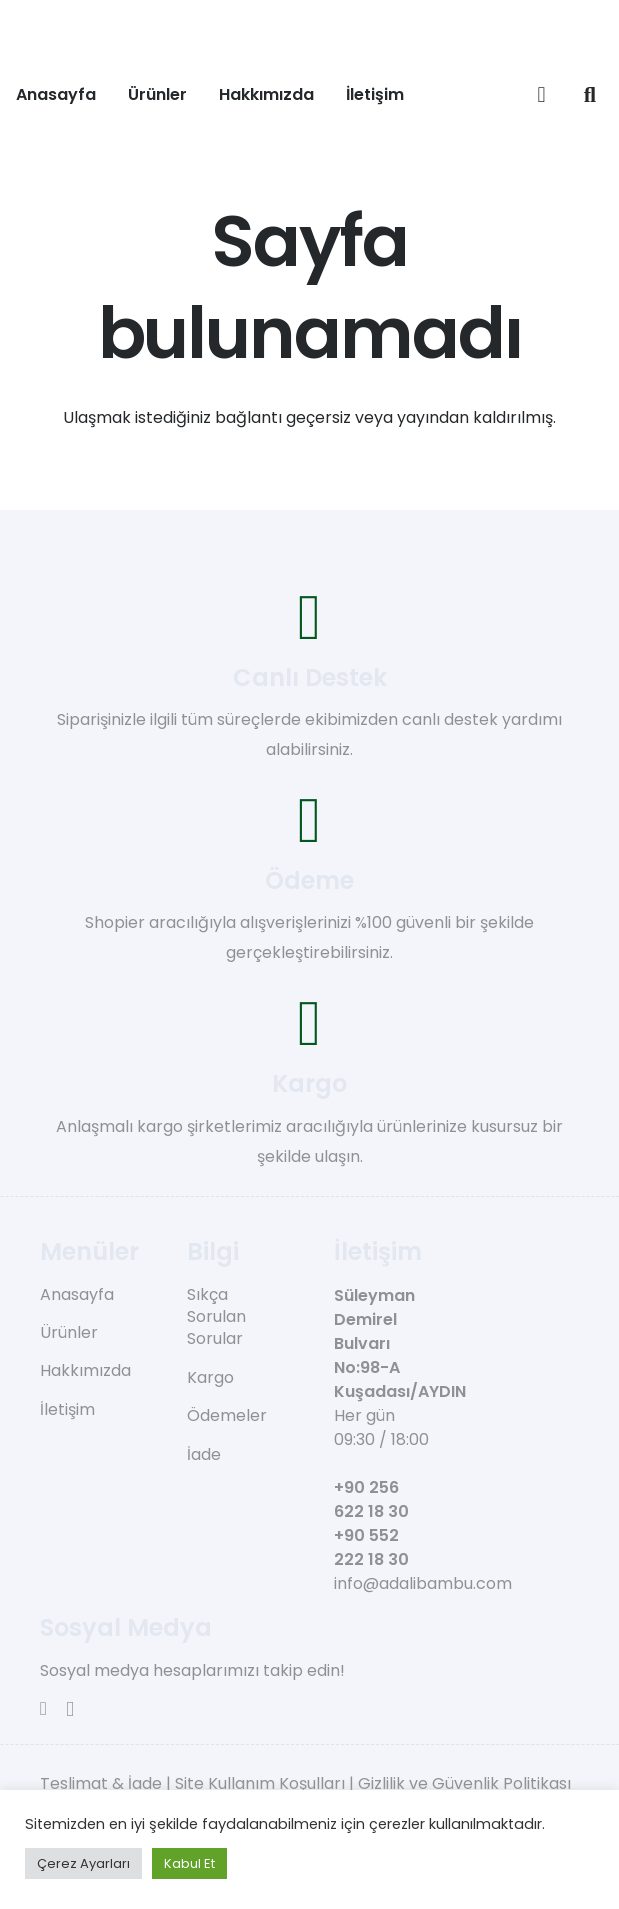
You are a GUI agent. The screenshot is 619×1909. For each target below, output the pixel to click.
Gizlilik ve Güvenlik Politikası (464, 1783)
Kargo (210, 1377)
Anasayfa (77, 1294)
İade (204, 1454)
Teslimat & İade (101, 1783)
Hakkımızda (85, 1370)
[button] (590, 95)
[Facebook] (43, 1708)
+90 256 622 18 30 (371, 1499)
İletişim (67, 1409)
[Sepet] (541, 95)
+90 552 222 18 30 (371, 1547)
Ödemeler (227, 1415)
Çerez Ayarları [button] (83, 1863)
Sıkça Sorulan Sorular (216, 1317)
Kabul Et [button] (189, 1863)
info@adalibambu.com (423, 1583)
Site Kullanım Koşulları (260, 1783)
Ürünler (69, 1332)
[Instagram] (70, 1709)
